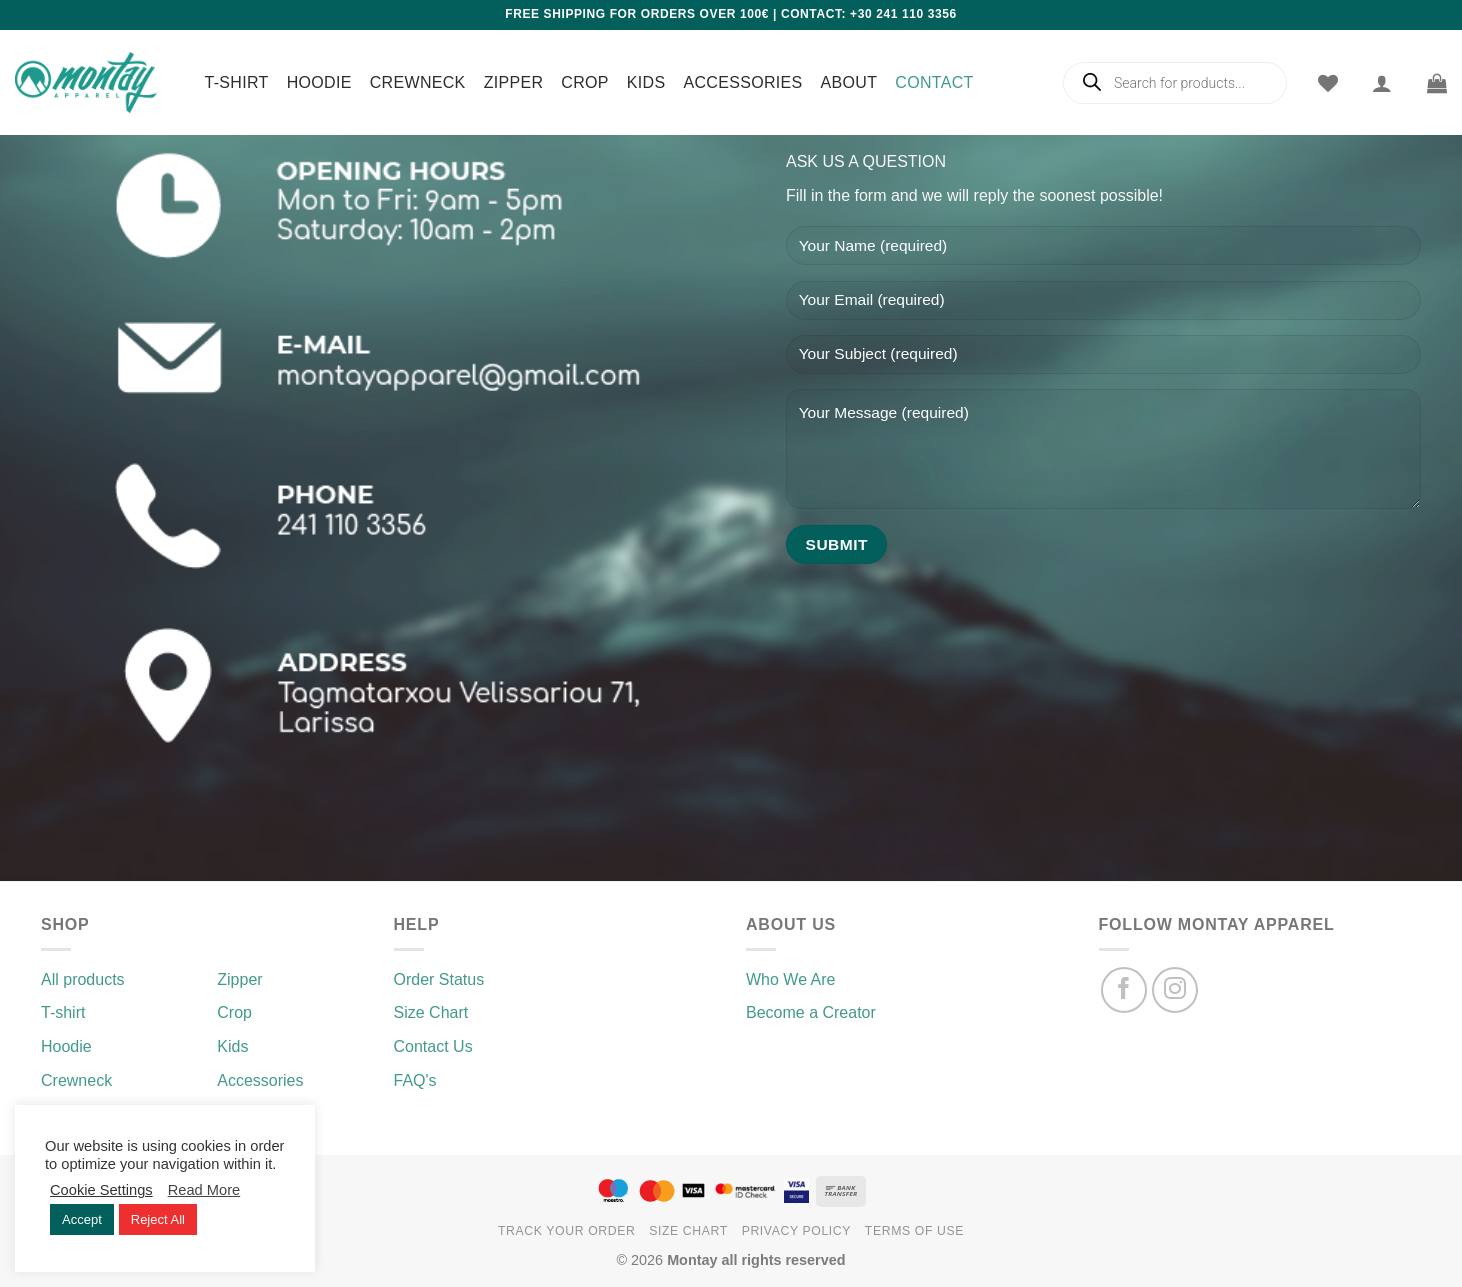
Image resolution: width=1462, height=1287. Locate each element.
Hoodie (319, 82)
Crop (585, 82)
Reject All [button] (158, 1219)
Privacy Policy (796, 1231)
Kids (646, 82)
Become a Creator (811, 1012)
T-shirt (237, 82)
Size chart (688, 1231)
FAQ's (415, 1080)
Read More (204, 1190)
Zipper (514, 82)
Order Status (439, 979)
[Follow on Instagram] (1175, 990)
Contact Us (433, 1046)
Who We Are (791, 979)
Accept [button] (82, 1219)
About (849, 82)
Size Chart (431, 1012)
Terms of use (914, 1231)
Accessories (742, 82)
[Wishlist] (1328, 83)
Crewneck (418, 82)
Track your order (566, 1231)
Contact (934, 82)
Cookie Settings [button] (101, 1190)
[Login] (1382, 83)
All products (83, 979)
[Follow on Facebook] (1124, 990)
